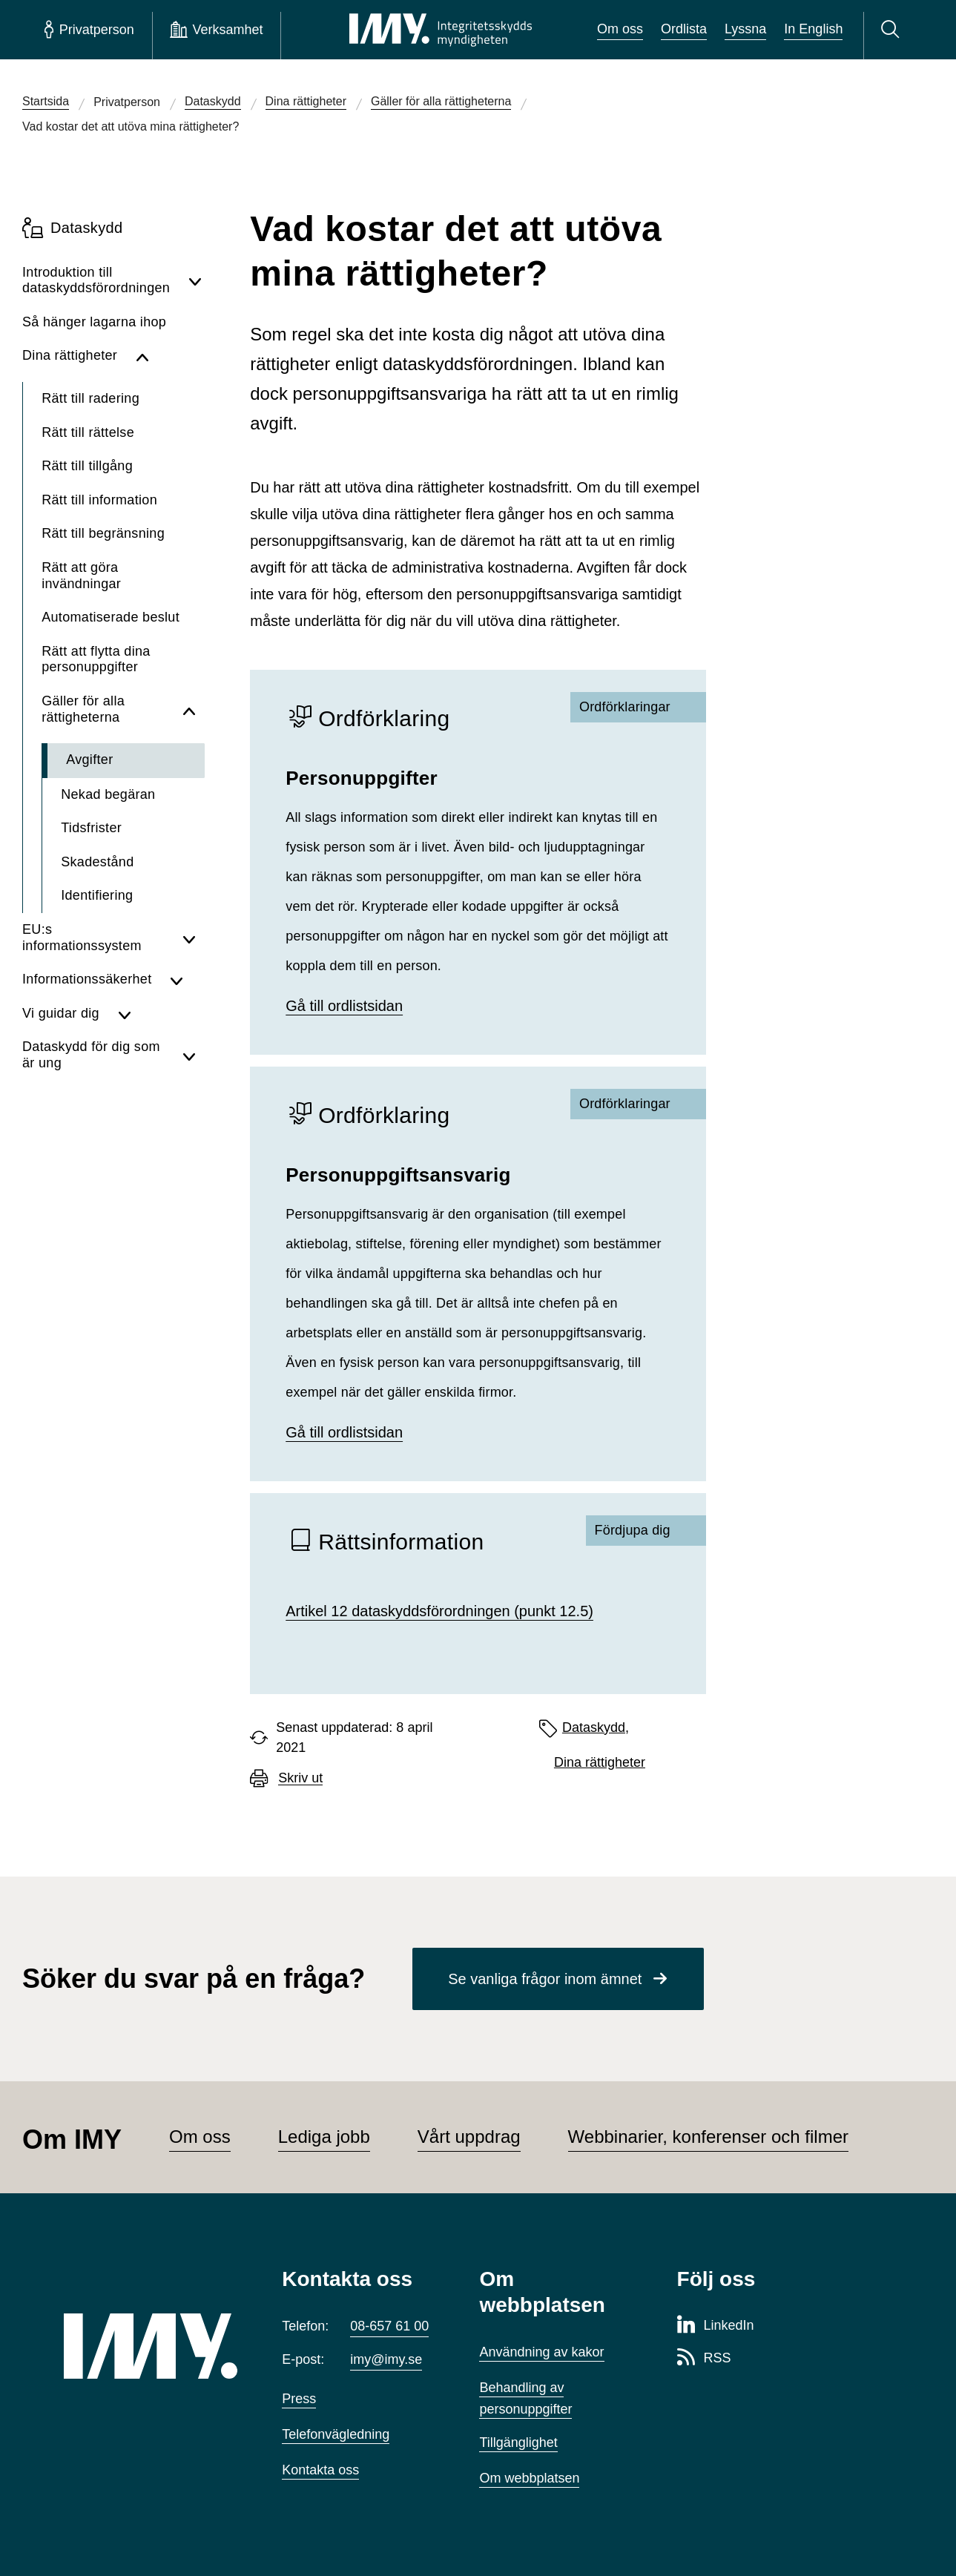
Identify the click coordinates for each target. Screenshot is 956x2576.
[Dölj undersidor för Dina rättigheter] (166, 356)
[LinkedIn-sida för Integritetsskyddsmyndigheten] (715, 2326)
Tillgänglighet (518, 2442)
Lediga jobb (324, 2137)
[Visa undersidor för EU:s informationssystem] (189, 938)
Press (299, 2398)
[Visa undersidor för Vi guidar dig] (157, 1014)
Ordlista (684, 29)
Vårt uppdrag (469, 2137)
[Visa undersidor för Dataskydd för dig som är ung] (189, 1055)
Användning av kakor (541, 2352)
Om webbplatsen (529, 2478)
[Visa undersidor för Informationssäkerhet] (183, 980)
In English (813, 29)
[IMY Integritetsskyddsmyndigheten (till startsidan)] (440, 29)
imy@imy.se (386, 2359)
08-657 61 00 (389, 2326)
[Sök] (892, 29)
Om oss (620, 29)
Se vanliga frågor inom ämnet (545, 1979)
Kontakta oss (320, 2470)
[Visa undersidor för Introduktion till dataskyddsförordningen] (195, 281)
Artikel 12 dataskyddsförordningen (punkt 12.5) (439, 1611)
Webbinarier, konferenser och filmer (708, 2137)
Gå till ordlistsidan (344, 1006)
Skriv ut (300, 1778)
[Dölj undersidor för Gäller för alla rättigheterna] (189, 709)
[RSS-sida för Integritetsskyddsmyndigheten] (704, 2358)
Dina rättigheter (599, 1762)
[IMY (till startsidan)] (150, 2346)
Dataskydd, (595, 1727)
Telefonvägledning (335, 2434)
